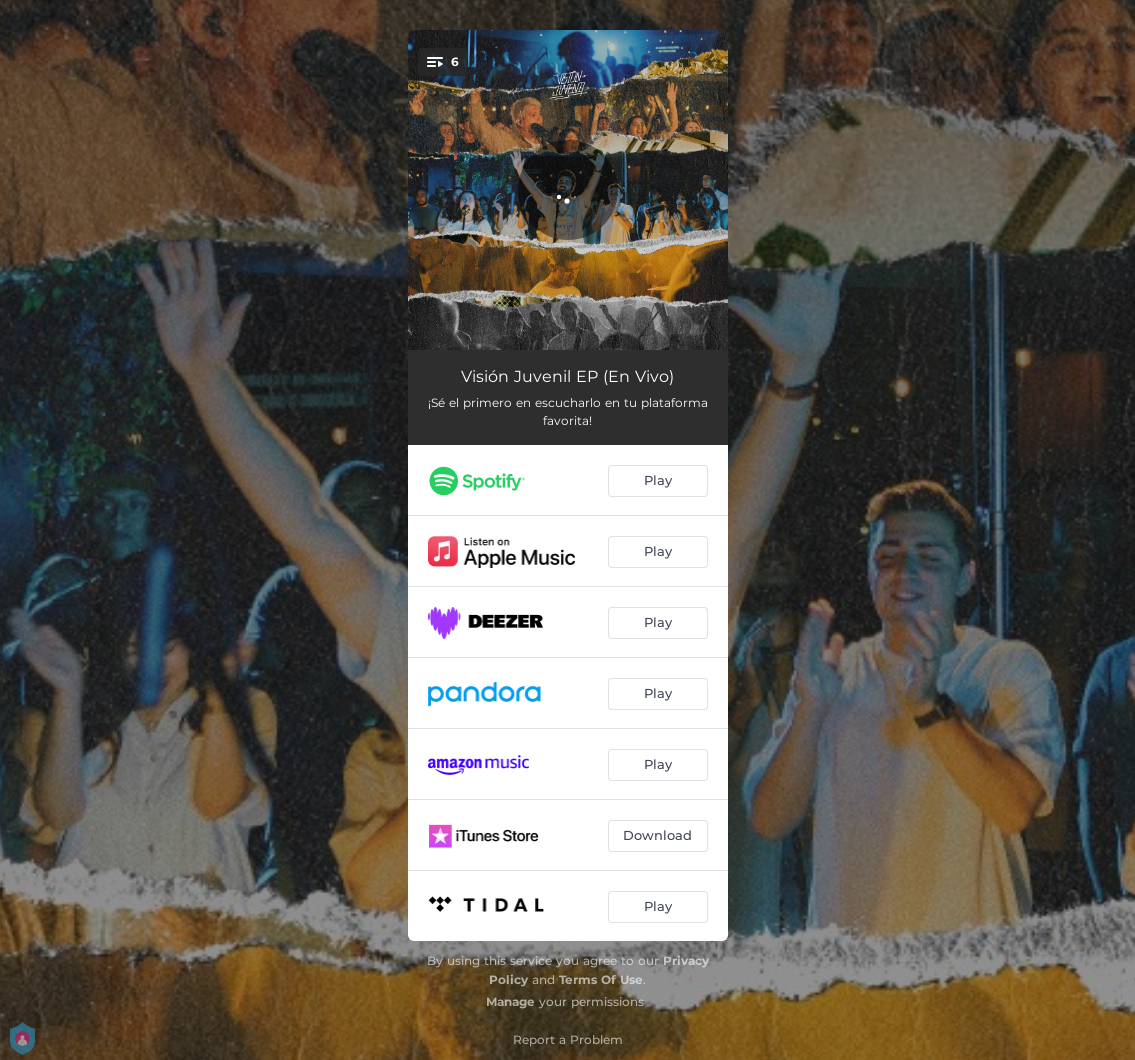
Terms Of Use (601, 979)
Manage (510, 1001)
